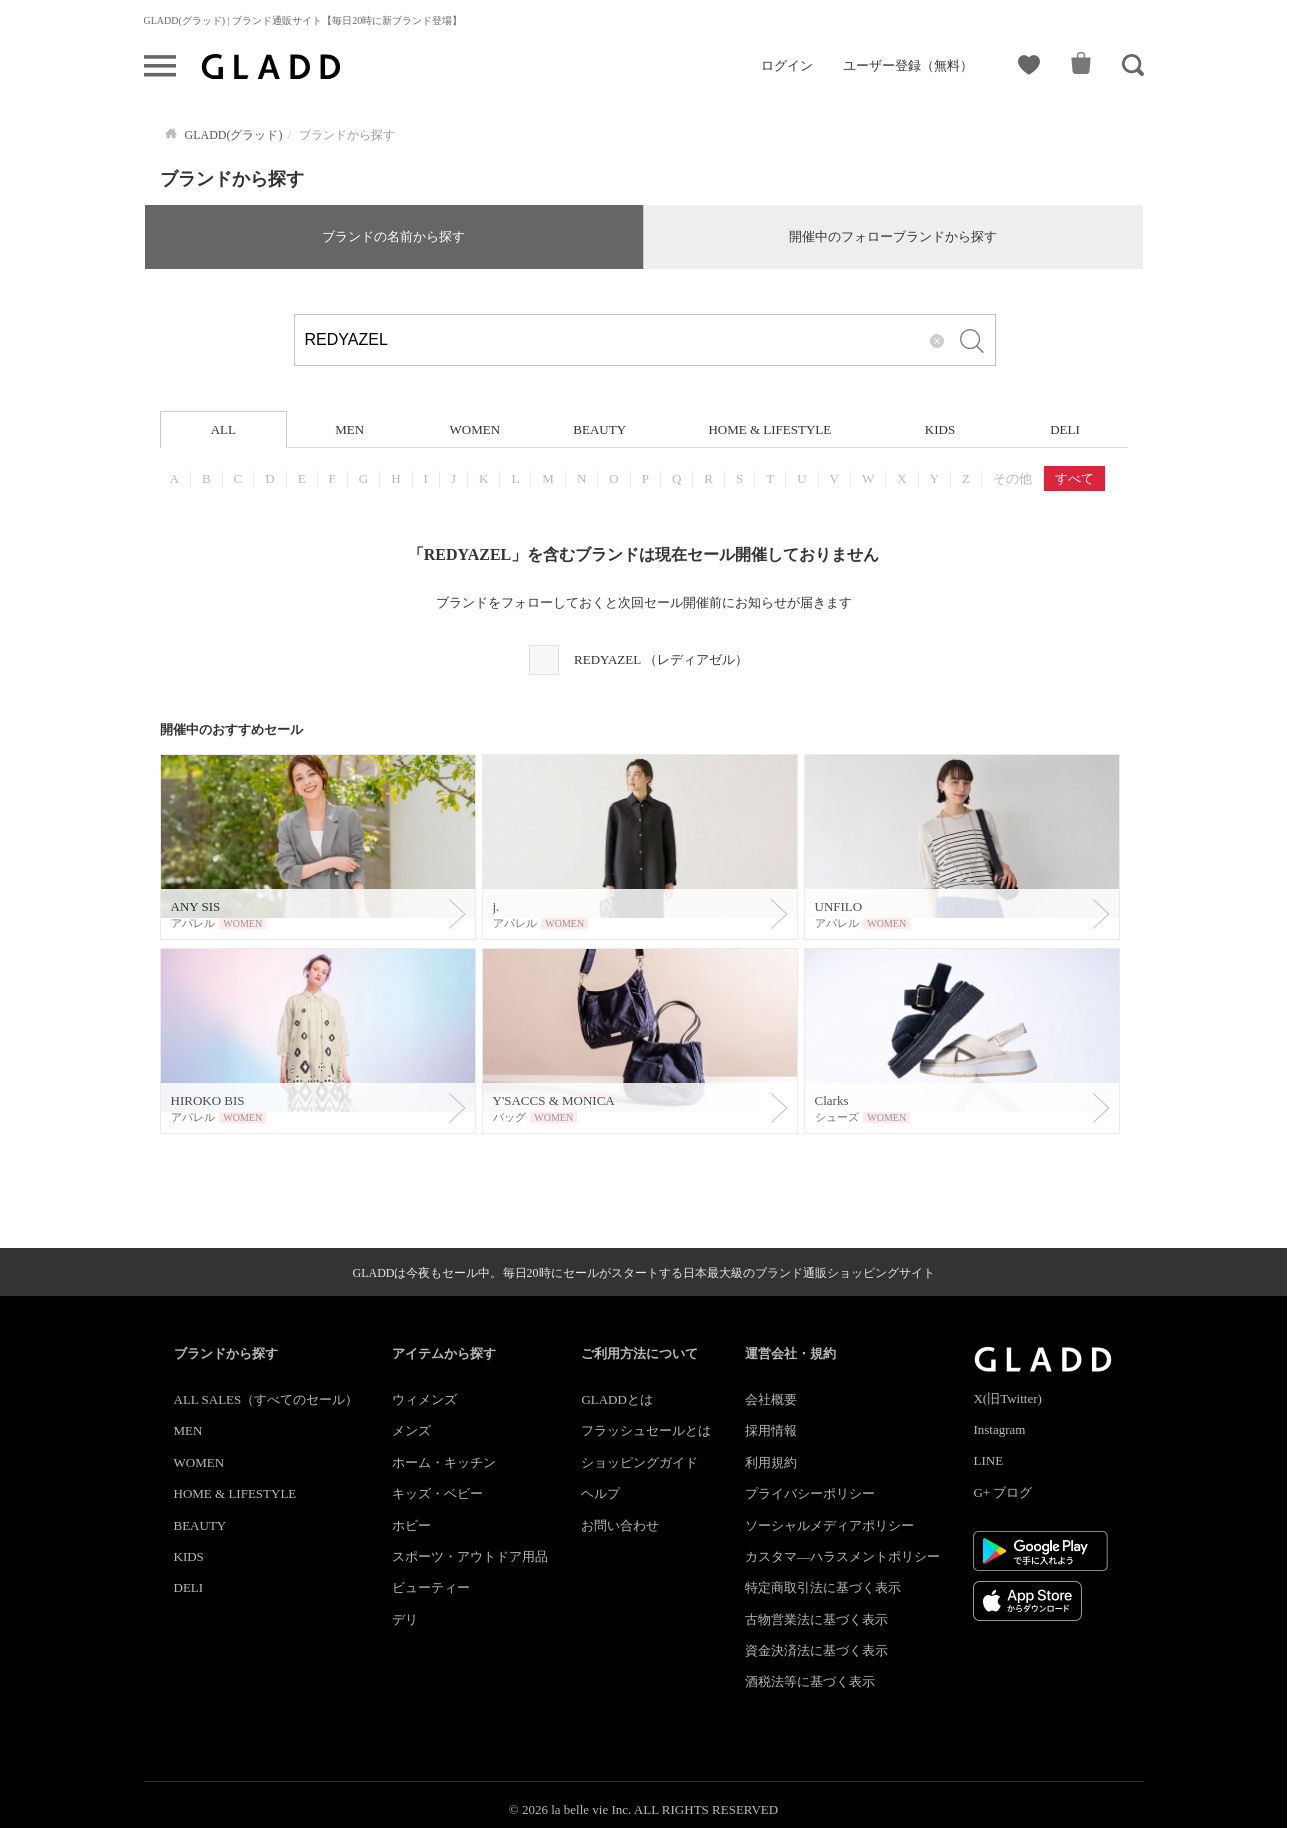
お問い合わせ (620, 1525)
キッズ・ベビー (437, 1493)
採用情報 (771, 1430)
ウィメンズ (424, 1399)
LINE (988, 1460)
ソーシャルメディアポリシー (829, 1525)
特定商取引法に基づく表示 (823, 1587)
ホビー (411, 1525)
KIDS (940, 429)
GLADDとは (617, 1399)
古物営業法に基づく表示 (816, 1619)
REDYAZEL (661, 659)
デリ (405, 1619)
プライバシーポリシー (810, 1493)
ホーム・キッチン (444, 1462)
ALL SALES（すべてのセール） (266, 1399)
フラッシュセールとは (646, 1430)
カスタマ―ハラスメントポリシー (842, 1556)
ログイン (787, 65)
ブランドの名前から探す (393, 236)
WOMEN (474, 429)
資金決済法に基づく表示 (816, 1650)
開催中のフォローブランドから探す (893, 236)
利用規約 (771, 1462)
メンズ (411, 1430)
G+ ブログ (1002, 1492)
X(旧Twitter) (1007, 1398)
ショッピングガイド (639, 1462)
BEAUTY (599, 429)
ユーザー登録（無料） (908, 65)
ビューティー (431, 1587)
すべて (1074, 478)
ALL (223, 429)
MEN (349, 429)
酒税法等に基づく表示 (810, 1681)
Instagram (999, 1429)
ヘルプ (600, 1493)
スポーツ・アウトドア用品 (470, 1556)
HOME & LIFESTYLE (769, 429)
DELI (1065, 429)
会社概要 (771, 1399)
